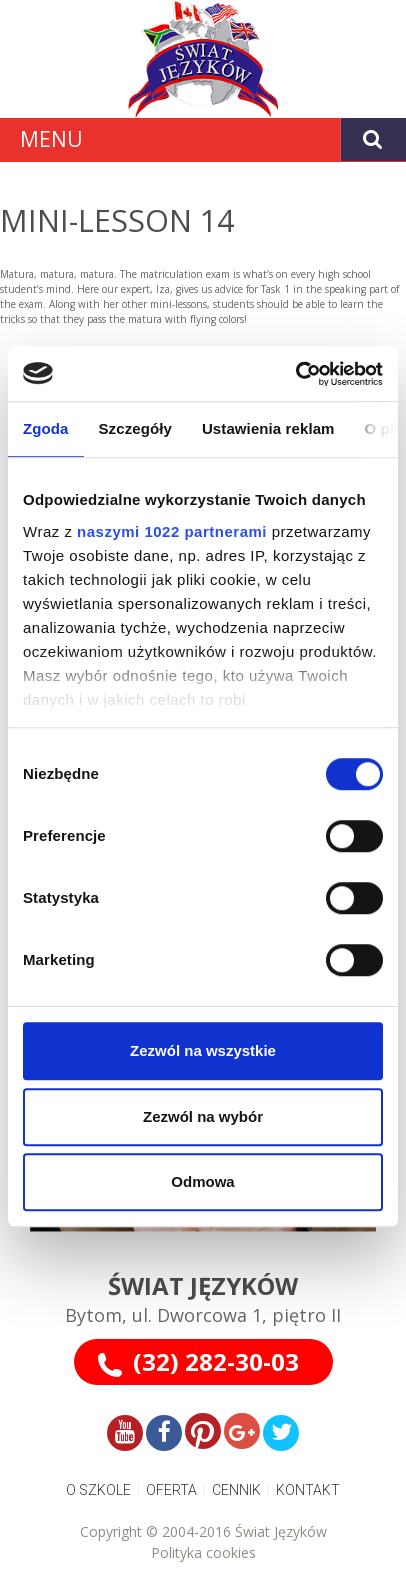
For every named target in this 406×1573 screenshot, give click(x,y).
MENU (51, 139)
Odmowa (202, 1181)
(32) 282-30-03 (216, 1361)
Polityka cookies (203, 1552)
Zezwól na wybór (203, 1116)
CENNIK (236, 1490)
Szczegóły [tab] (135, 428)
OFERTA (171, 1490)
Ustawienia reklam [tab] (268, 428)
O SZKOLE (98, 1490)
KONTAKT (308, 1490)
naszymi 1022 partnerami (172, 531)
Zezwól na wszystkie (203, 1050)
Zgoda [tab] (46, 428)
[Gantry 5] (203, 59)
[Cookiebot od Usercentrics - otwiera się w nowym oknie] (295, 374)
